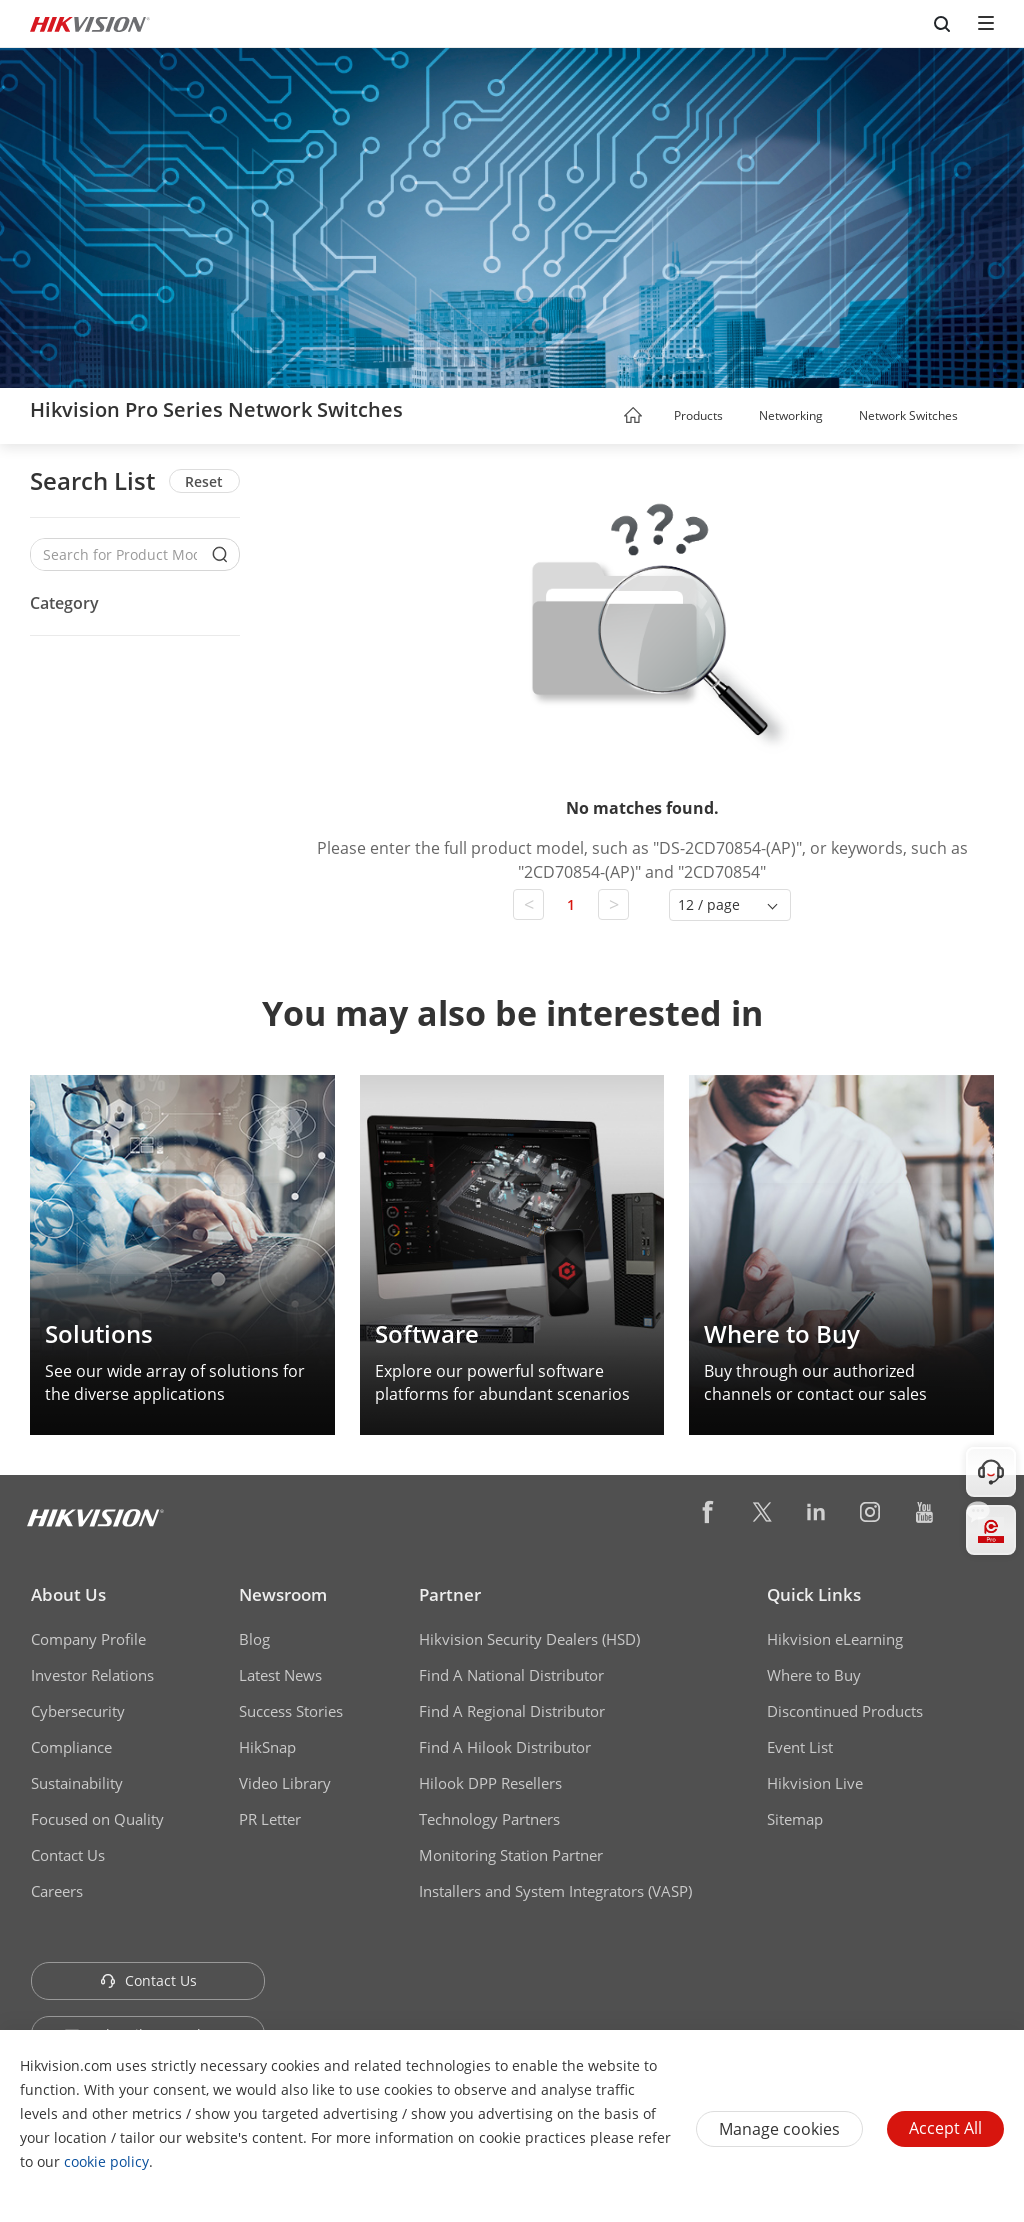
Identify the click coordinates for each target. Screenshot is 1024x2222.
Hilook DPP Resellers (490, 1783)
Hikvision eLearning (835, 1639)
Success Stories (291, 1711)
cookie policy (106, 2161)
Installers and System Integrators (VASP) (555, 1891)
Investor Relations (92, 1675)
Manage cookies (779, 2129)
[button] (742, 417)
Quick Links (814, 1594)
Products (698, 415)
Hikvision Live (815, 1783)
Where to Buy (814, 1675)
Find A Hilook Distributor (505, 1747)
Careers (57, 1891)
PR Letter (270, 1819)
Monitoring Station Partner (511, 1855)
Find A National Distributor (511, 1675)
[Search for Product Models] (120, 554)
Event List (800, 1747)
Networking (791, 415)
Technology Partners (489, 1819)
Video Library (285, 1783)
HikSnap (267, 1747)
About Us (68, 1594)
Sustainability (77, 1783)
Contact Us (68, 1855)
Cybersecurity (78, 1711)
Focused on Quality (97, 1819)
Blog (254, 1639)
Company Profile (88, 1639)
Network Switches (908, 415)
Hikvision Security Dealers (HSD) (529, 1639)
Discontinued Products (845, 1711)
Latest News (280, 1675)
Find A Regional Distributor (512, 1711)
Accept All (945, 2128)
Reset (204, 481)
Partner (450, 1594)
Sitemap (795, 1819)
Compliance (71, 1747)
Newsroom (283, 1594)
